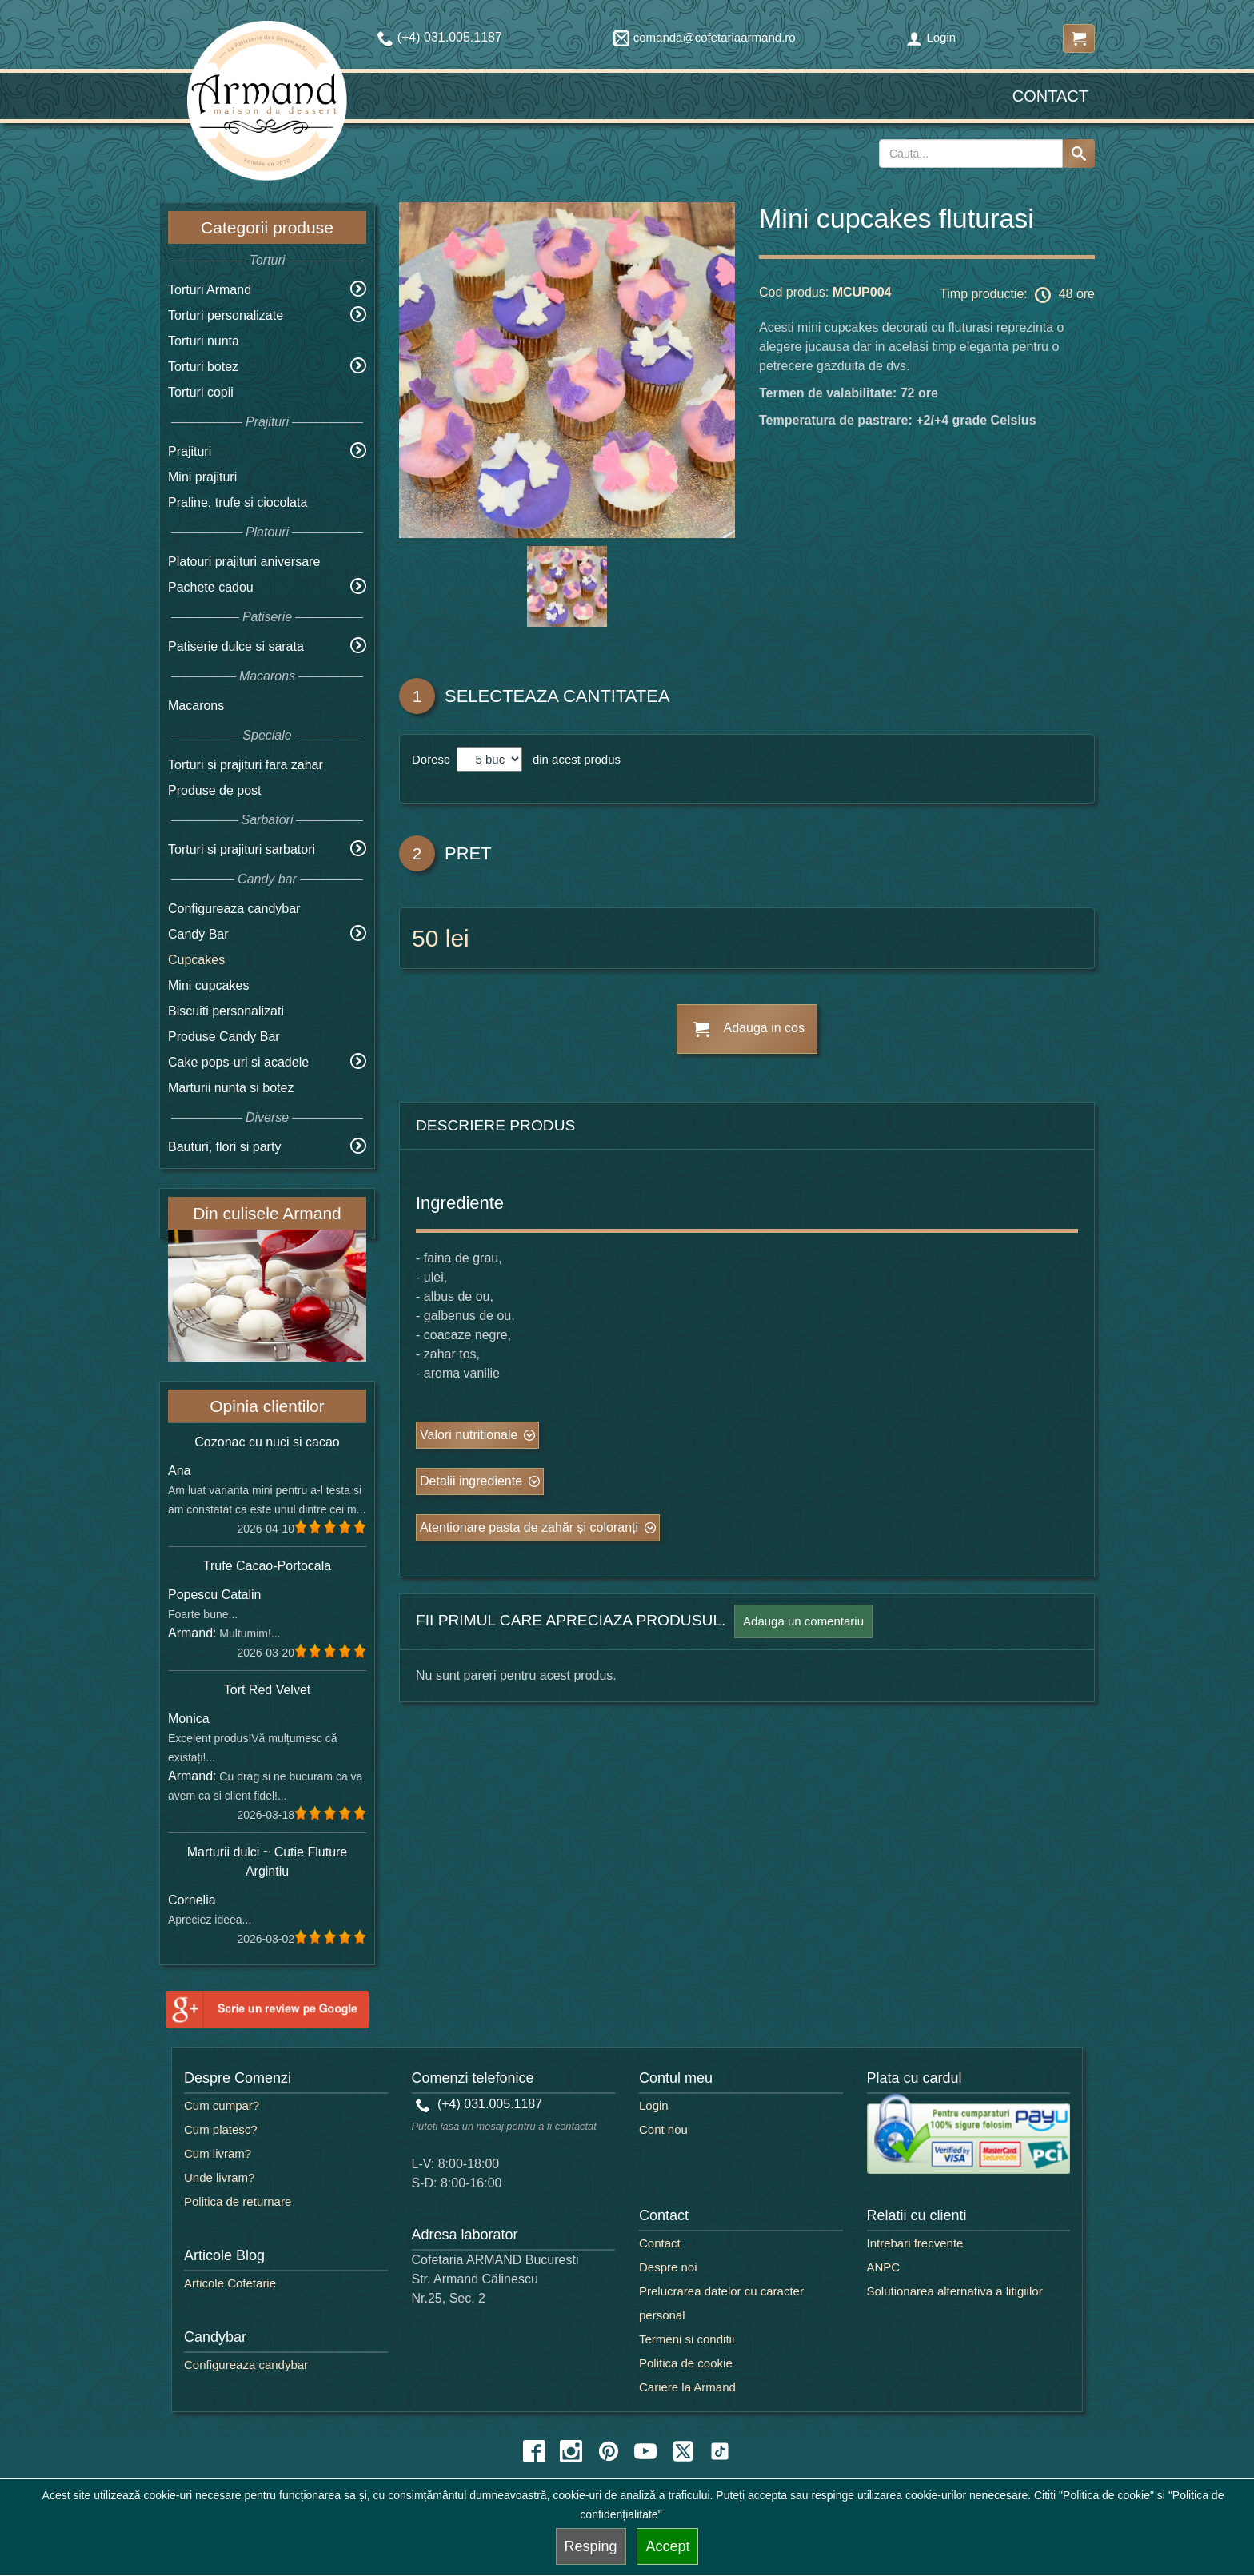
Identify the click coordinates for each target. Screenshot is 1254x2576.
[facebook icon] (534, 2451)
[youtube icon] (645, 2451)
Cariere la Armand (687, 2387)
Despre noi (668, 2267)
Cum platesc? (221, 2129)
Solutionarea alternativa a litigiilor (955, 2291)
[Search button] (1079, 153)
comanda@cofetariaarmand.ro (704, 37)
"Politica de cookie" (1106, 2495)
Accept (667, 2546)
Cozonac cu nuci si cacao (266, 1442)
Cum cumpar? (221, 2105)
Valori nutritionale (468, 1435)
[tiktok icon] (720, 2451)
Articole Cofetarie (230, 2283)
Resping (591, 2546)
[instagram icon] (571, 2451)
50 (425, 938)
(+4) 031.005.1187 (479, 2104)
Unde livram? (219, 2177)
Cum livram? (217, 2153)
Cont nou (663, 2129)
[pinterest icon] (608, 2451)
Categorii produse (267, 227)
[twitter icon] (683, 2451)
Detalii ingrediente (471, 1481)
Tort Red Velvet (267, 1690)
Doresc (432, 759)
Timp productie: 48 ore (1017, 295)
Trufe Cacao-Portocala (267, 1566)
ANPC (884, 2267)
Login (931, 37)
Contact (1050, 96)
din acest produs (573, 759)
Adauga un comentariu (803, 1621)
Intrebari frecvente (915, 2243)
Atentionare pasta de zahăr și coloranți (529, 1527)
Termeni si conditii (686, 2339)
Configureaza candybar (234, 908)
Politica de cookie (686, 2363)
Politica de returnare (237, 2201)
